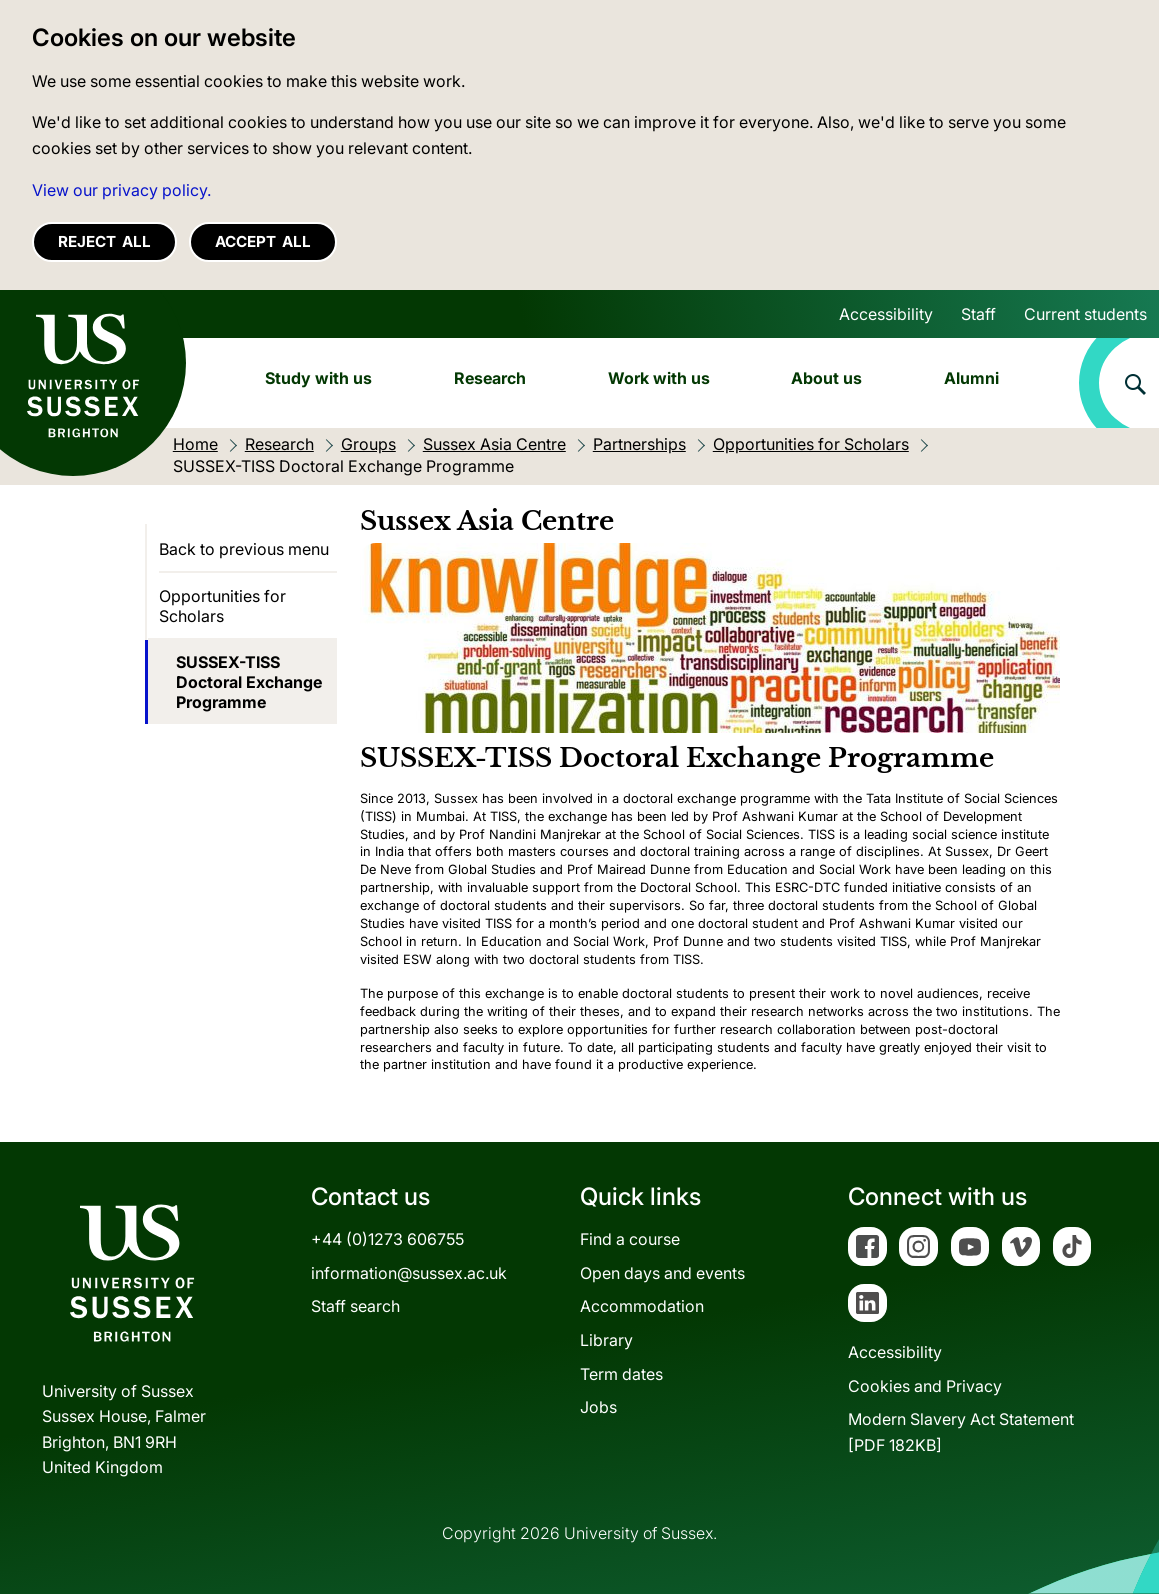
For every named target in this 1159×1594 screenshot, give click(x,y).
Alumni (971, 378)
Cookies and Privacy (925, 1386)
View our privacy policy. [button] (121, 190)
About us (826, 378)
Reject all (104, 241)
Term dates (621, 1374)
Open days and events (662, 1273)
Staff (978, 314)
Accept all (263, 241)
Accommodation (642, 1306)
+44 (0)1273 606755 (387, 1239)
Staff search (355, 1306)
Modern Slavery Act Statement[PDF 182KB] (961, 1432)
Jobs (598, 1407)
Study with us (318, 378)
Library (606, 1340)
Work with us (659, 378)
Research (490, 378)
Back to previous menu (244, 549)
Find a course (630, 1239)
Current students (1085, 314)
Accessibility (886, 314)
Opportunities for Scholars (222, 606)
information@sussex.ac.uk (409, 1273)
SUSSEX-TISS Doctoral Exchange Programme (249, 682)
